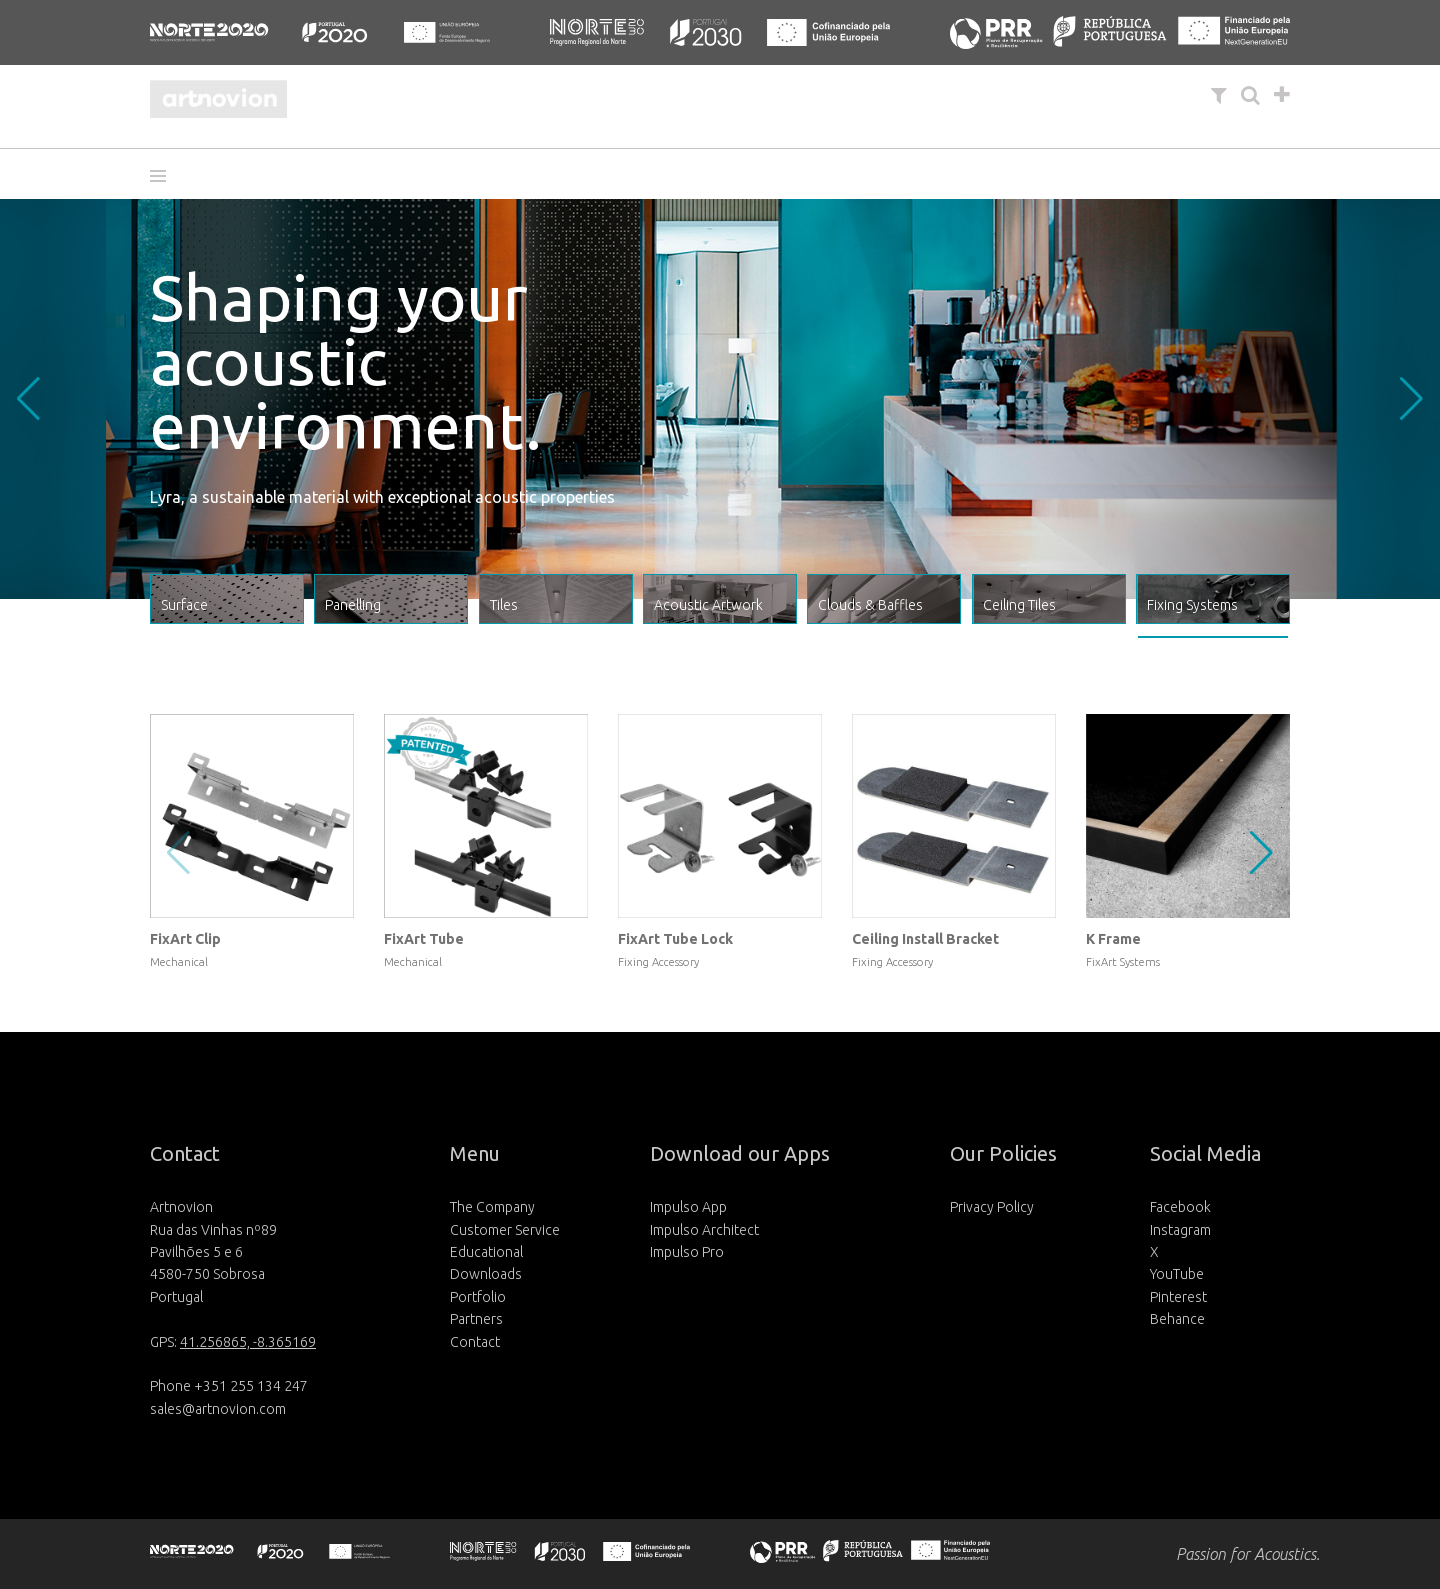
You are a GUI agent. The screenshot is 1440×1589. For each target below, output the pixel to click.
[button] (165, 176)
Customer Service (505, 1230)
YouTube (1177, 1274)
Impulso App (688, 1207)
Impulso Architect (704, 1230)
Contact (475, 1342)
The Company (492, 1207)
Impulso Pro (687, 1252)
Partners (476, 1319)
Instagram (1180, 1230)
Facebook (1180, 1207)
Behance (1177, 1319)
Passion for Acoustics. (1248, 1554)
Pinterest (1178, 1297)
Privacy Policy (992, 1207)
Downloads (486, 1274)
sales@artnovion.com (218, 1409)
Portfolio (478, 1297)
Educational (486, 1252)
